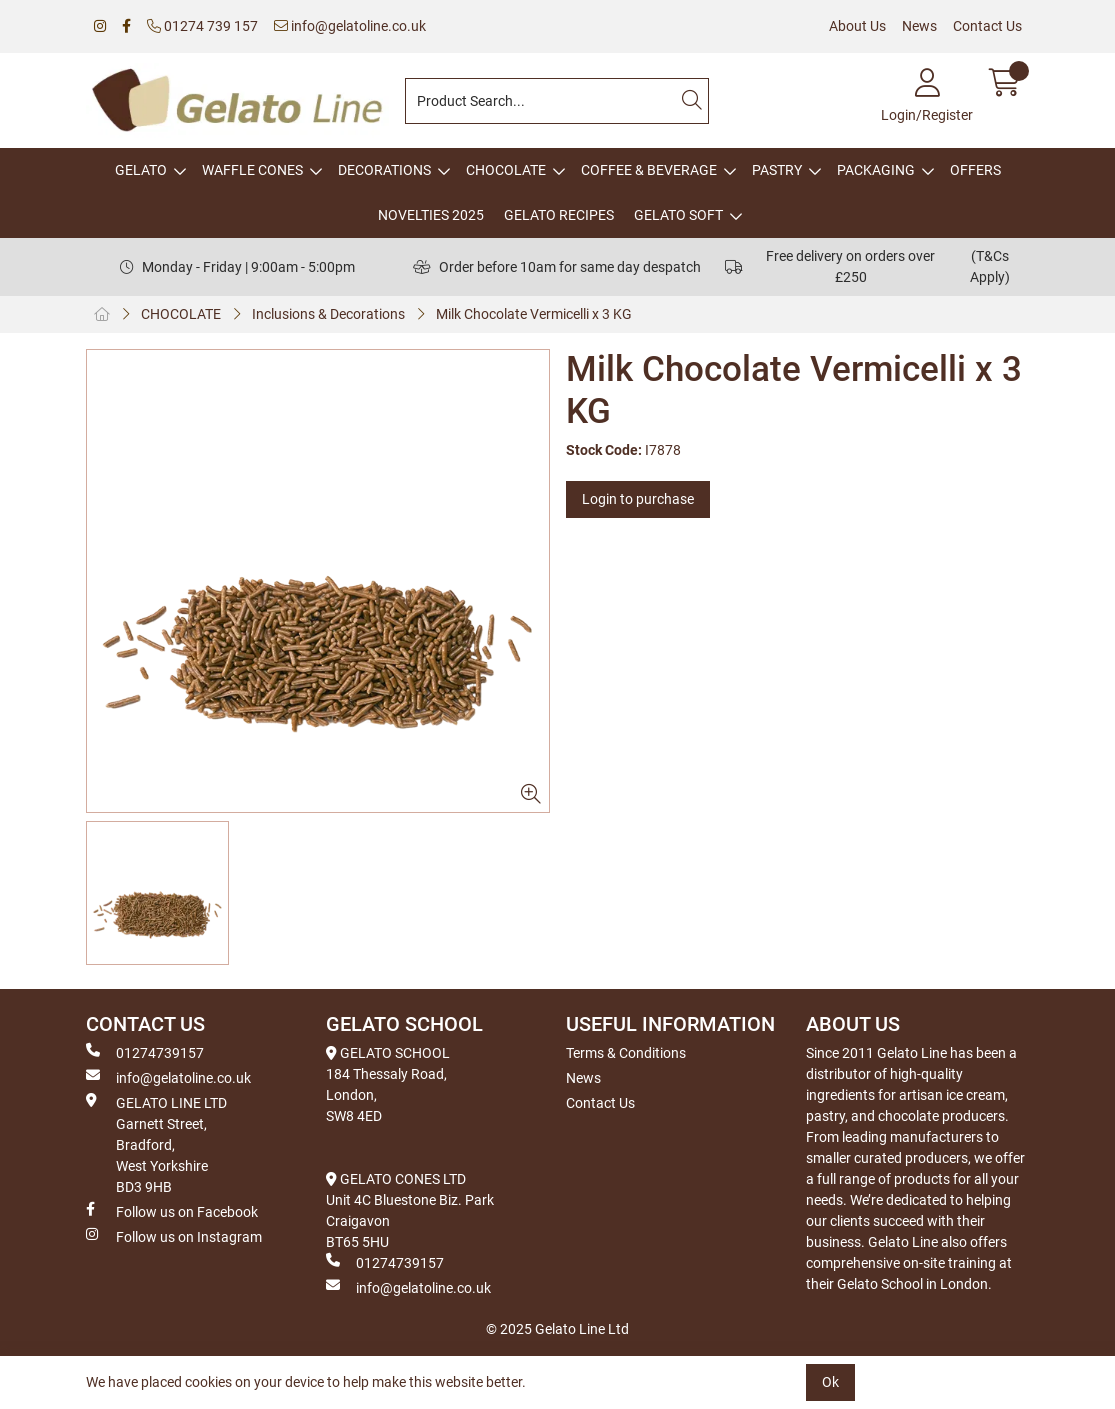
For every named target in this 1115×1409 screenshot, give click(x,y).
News (919, 26)
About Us (857, 26)
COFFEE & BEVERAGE (649, 170)
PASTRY (777, 170)
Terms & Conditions (626, 1053)
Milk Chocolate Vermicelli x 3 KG (534, 314)
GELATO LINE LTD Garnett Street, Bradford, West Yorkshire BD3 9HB (156, 1144)
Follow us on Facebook (172, 1211)
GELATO (141, 170)
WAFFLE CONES (252, 170)
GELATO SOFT (678, 215)
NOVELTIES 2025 (431, 215)
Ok (830, 1382)
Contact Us (987, 26)
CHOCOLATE (506, 170)
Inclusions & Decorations (328, 314)
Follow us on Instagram (174, 1236)
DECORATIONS (384, 170)
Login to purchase (638, 499)
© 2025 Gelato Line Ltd (557, 1329)
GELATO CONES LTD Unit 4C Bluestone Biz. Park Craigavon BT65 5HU (410, 1210)
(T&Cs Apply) (990, 266)
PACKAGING (876, 170)
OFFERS (975, 170)
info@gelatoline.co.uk (350, 26)
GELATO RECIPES (559, 215)
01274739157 (145, 1052)
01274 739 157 (202, 26)
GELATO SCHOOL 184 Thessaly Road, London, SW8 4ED (388, 1084)
